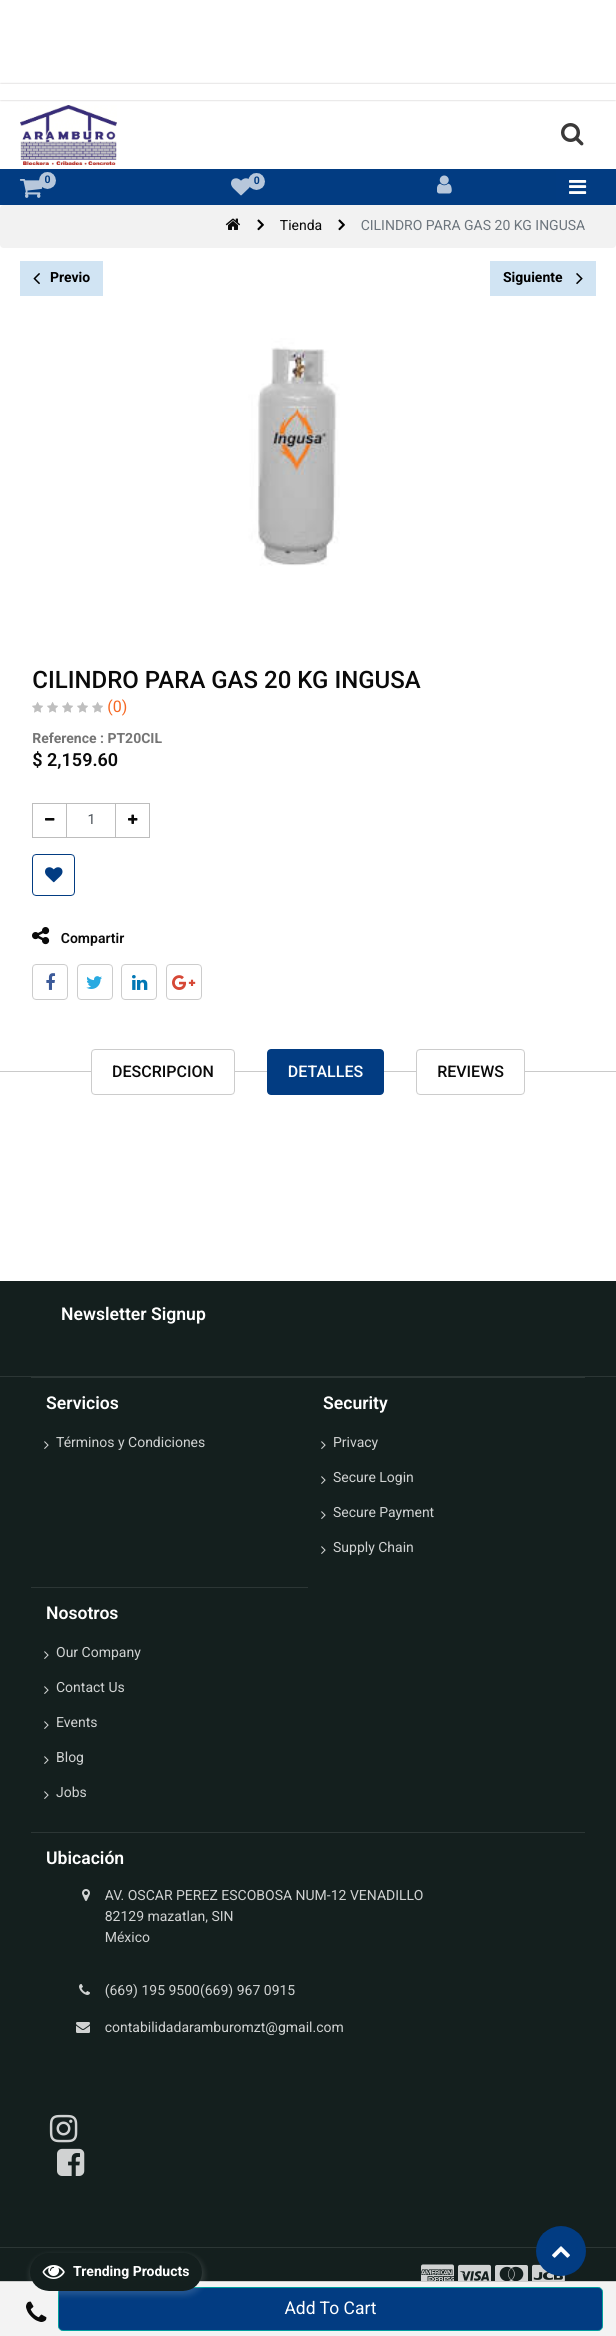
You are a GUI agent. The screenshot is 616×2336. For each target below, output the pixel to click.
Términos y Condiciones (130, 1443)
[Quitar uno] (45, 820)
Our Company (98, 1653)
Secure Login (373, 1478)
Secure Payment (383, 1513)
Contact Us (90, 1688)
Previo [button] (61, 278)
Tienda (301, 226)
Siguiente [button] (543, 278)
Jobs (71, 1793)
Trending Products (116, 2271)
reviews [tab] (470, 1071)
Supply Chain (373, 1548)
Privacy (355, 1443)
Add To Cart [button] (330, 2309)
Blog (70, 1758)
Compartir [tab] (74, 936)
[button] (49, 875)
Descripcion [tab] (163, 1071)
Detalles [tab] (325, 1071)
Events (76, 1723)
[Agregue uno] (128, 820)
